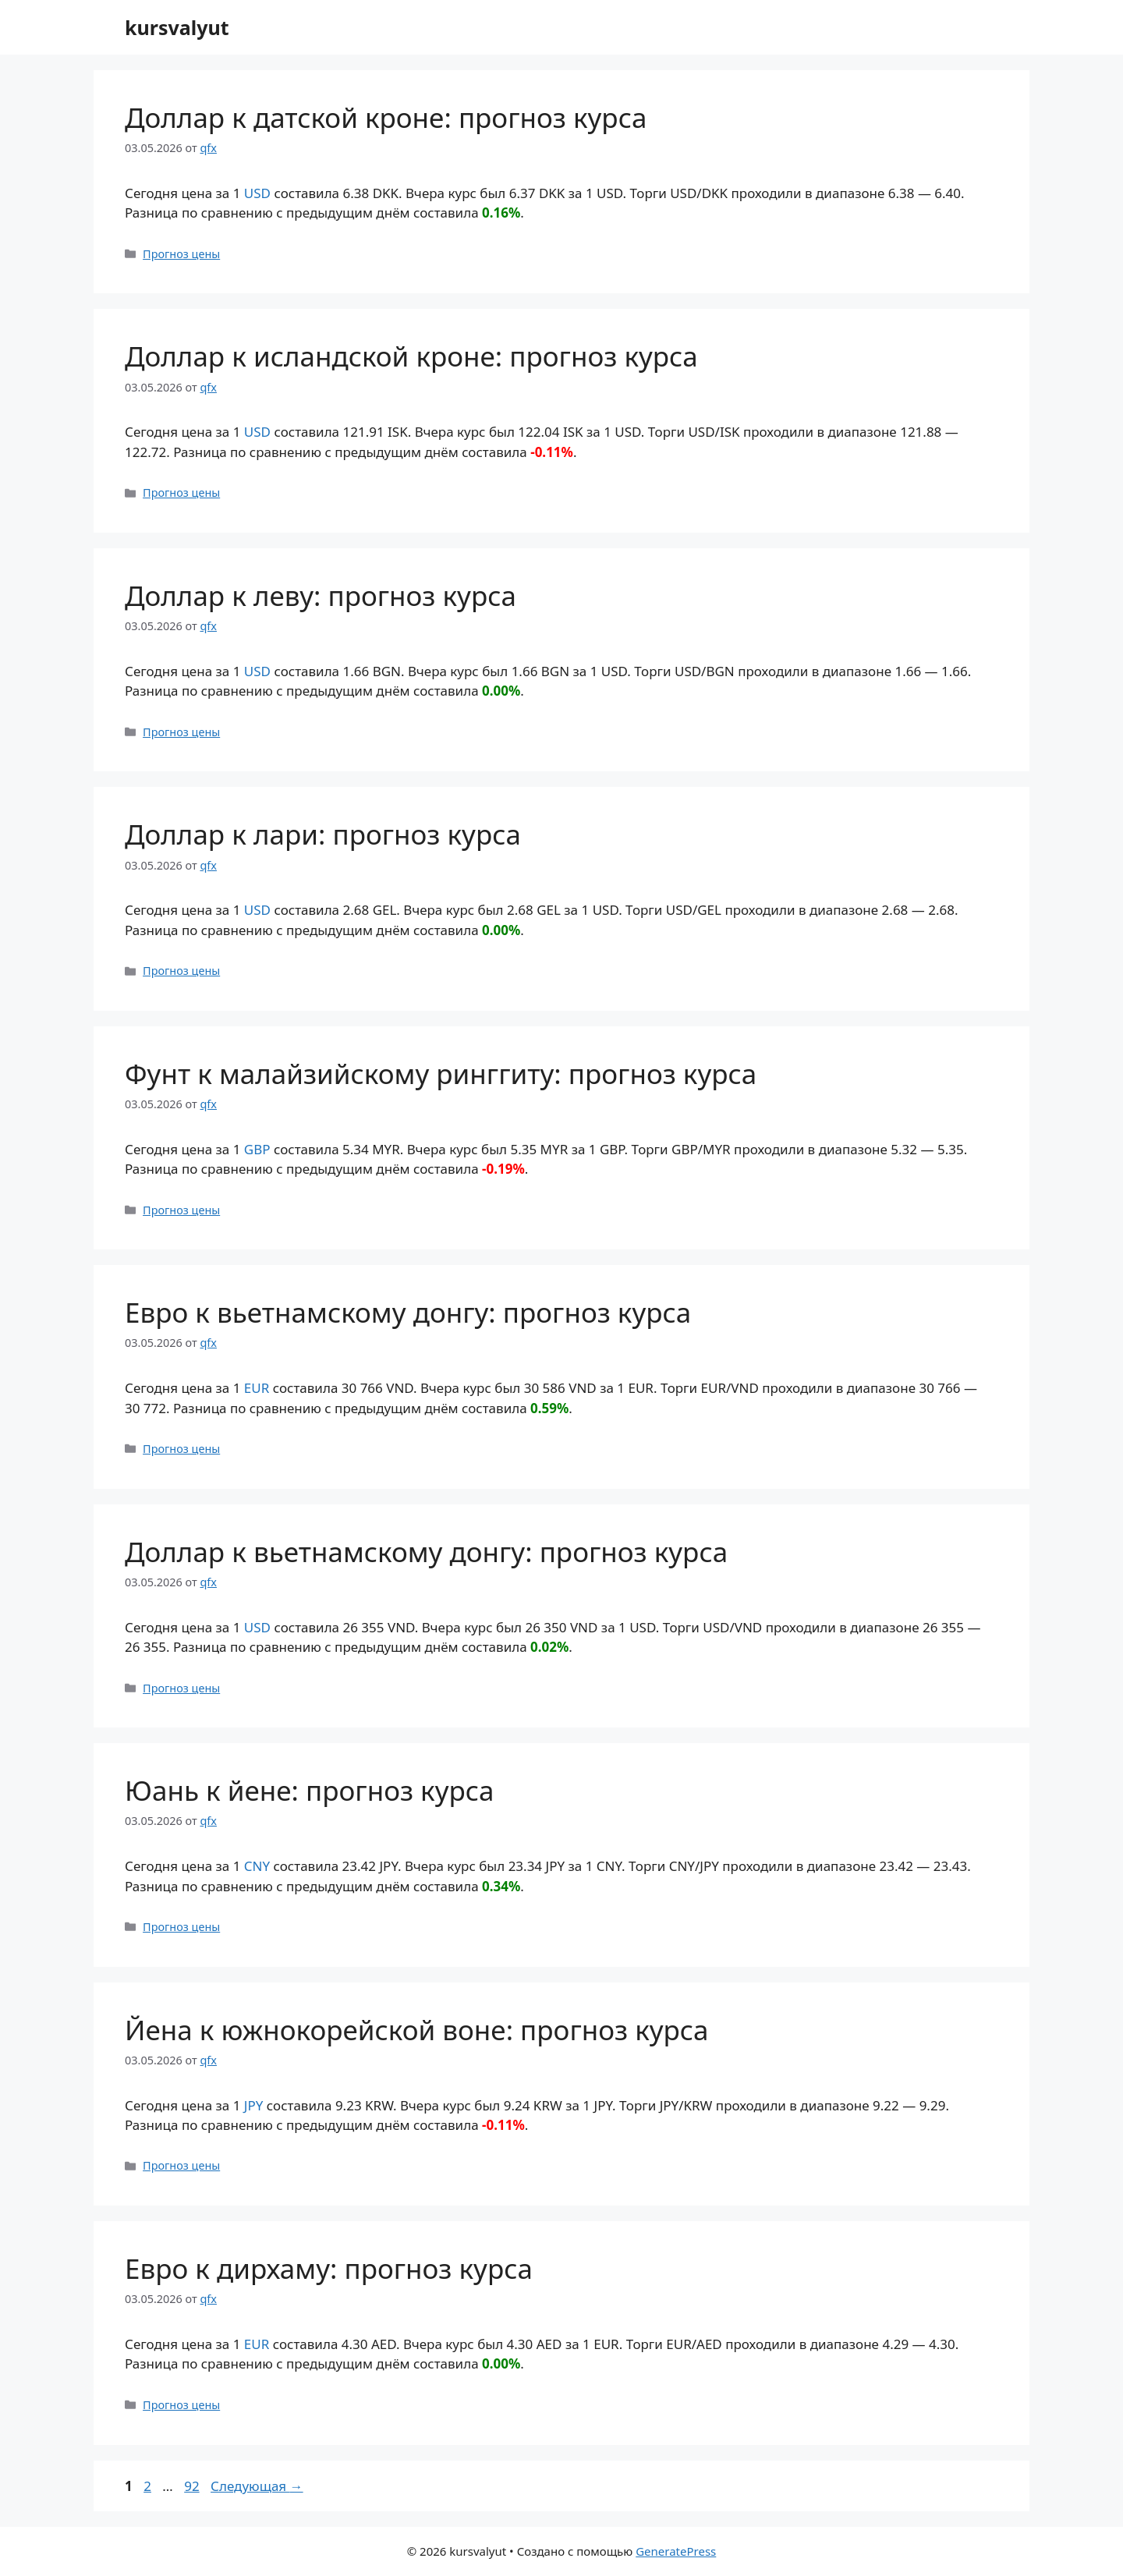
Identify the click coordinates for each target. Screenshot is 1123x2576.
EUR (256, 1388)
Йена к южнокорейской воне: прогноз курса (417, 2029)
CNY (257, 1866)
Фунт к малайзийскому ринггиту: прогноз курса (440, 1073)
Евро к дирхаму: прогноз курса (329, 2268)
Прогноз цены (181, 253)
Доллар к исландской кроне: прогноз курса (411, 356)
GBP (257, 1149)
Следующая (257, 2486)
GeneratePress (676, 2551)
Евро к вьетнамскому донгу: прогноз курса (408, 1312)
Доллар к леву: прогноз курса (320, 595)
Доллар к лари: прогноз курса (323, 834)
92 (193, 2486)
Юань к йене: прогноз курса (309, 1790)
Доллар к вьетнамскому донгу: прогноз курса (426, 1551)
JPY (254, 2105)
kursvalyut (177, 27)
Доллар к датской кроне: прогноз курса (386, 117)
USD (257, 193)
